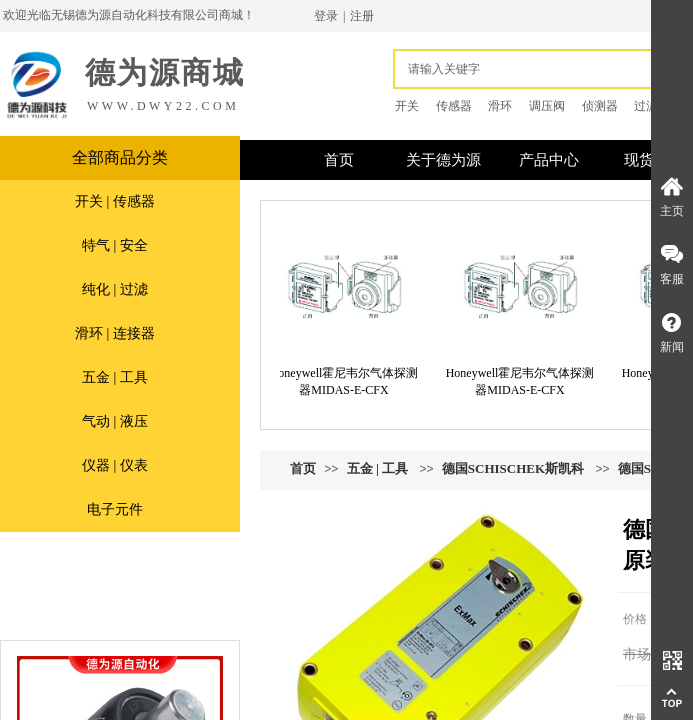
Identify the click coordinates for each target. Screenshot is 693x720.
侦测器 (600, 106)
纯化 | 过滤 (115, 289)
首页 (303, 468)
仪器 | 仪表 (115, 465)
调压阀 (547, 106)
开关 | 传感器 (115, 201)
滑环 (500, 106)
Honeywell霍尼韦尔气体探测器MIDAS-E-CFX (348, 381)
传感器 (454, 106)
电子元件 (115, 509)
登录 (326, 16)
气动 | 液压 (115, 421)
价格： (641, 619)
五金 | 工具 (115, 377)
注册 (362, 16)
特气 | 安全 (115, 245)
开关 (407, 106)
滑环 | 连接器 (115, 333)
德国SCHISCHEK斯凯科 (513, 468)
